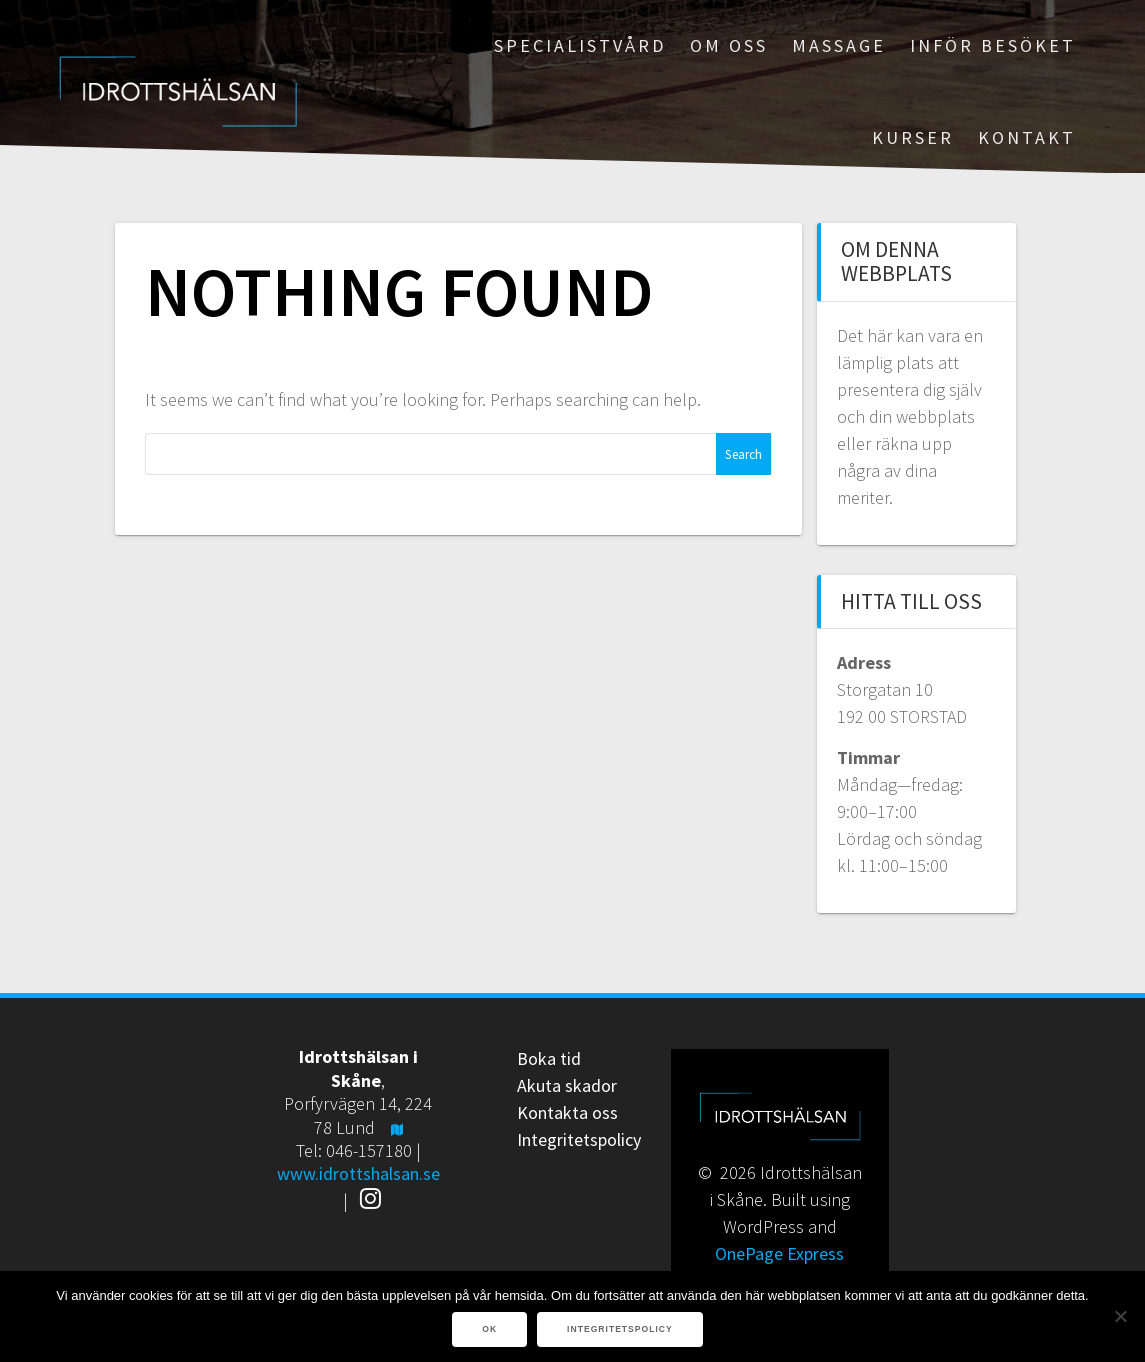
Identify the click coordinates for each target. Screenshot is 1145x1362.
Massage (839, 45)
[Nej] (1120, 1316)
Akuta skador (567, 1085)
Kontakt (1027, 137)
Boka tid (549, 1058)
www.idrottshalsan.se (358, 1173)
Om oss (729, 45)
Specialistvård (580, 45)
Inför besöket (993, 45)
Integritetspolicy (579, 1139)
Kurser (913, 137)
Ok (489, 1329)
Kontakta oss (567, 1112)
